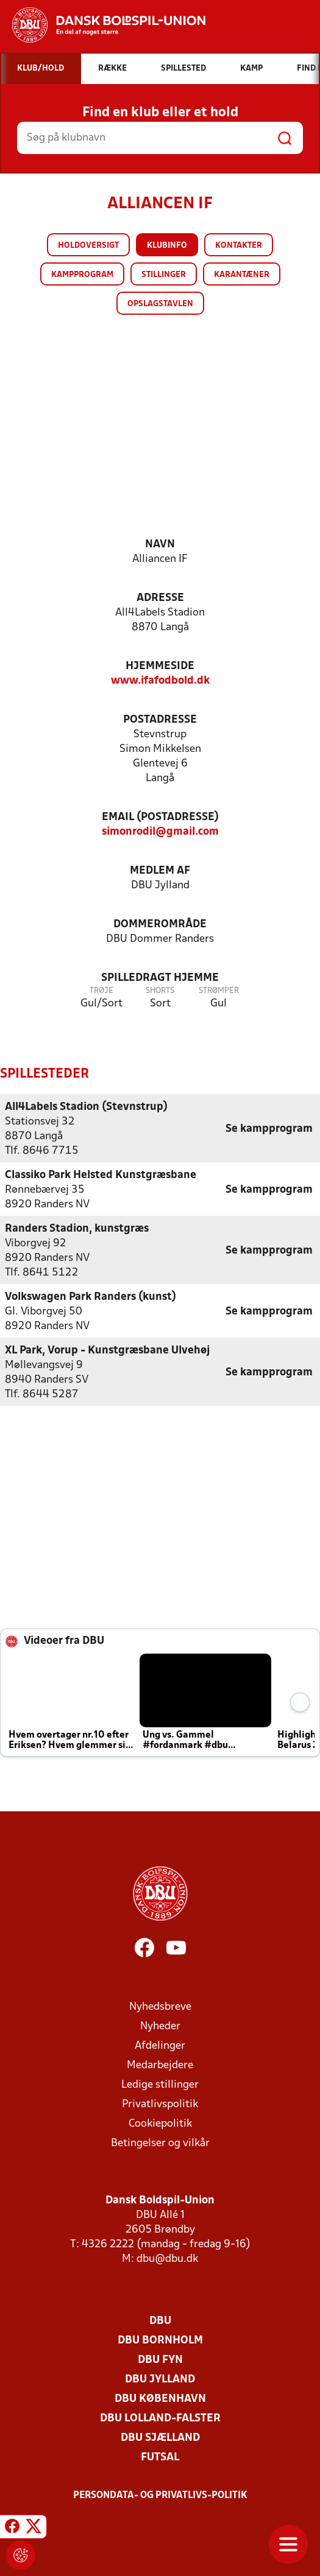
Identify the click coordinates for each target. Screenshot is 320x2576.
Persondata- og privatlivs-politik (160, 2495)
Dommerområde (160, 924)
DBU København (160, 2398)
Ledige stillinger (160, 2084)
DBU (160, 2320)
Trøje (101, 991)
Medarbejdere (160, 2065)
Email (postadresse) (160, 817)
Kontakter (238, 246)
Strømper (219, 991)
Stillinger (163, 275)
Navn (160, 544)
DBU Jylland (160, 2379)
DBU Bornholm (160, 2340)
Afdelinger (160, 2045)
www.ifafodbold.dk (160, 681)
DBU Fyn (160, 2359)
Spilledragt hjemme (160, 978)
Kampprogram (82, 275)
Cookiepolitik (160, 2123)
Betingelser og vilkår (160, 2143)
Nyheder (160, 2026)
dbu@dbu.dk (167, 2258)
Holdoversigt (88, 246)
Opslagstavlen (160, 304)
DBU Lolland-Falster (160, 2418)
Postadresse (160, 720)
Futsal (160, 2457)
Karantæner (241, 275)
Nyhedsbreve (160, 2006)
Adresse (160, 598)
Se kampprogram (269, 1128)
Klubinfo (167, 246)
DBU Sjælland (160, 2437)
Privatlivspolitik (160, 2104)
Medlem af (160, 871)
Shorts (160, 991)
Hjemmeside (160, 666)
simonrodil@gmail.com (160, 832)
